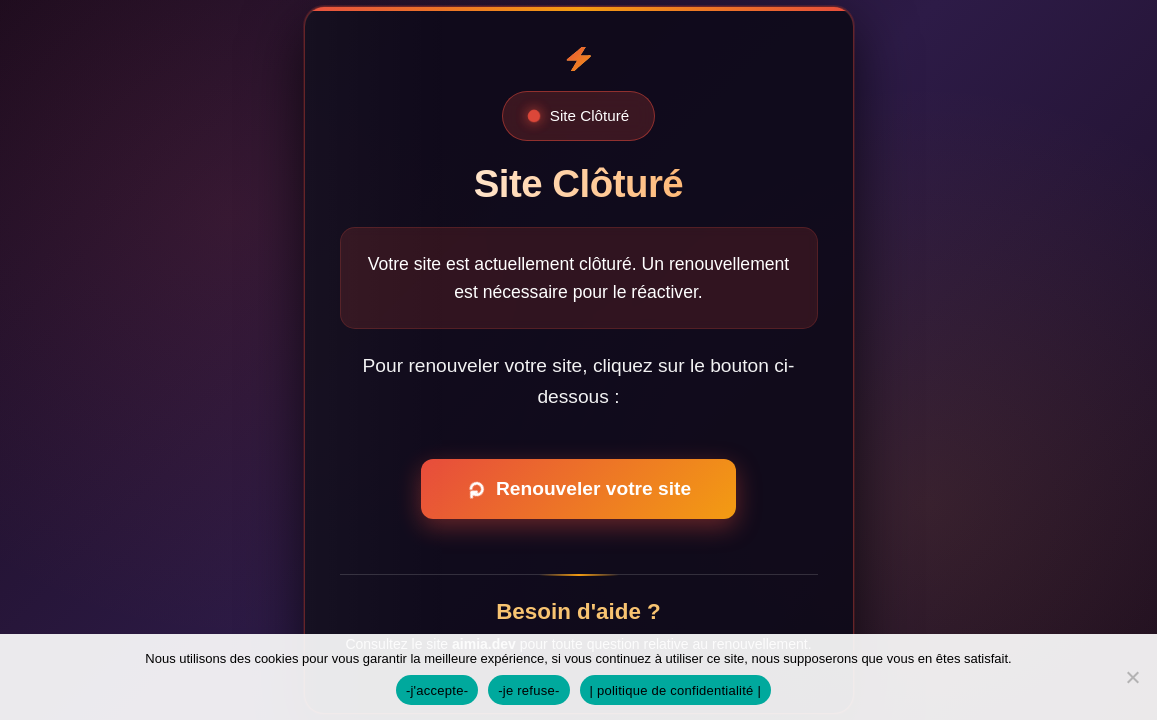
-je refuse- (528, 690)
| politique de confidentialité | (676, 690)
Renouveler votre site (575, 489)
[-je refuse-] (1132, 677)
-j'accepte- (437, 690)
